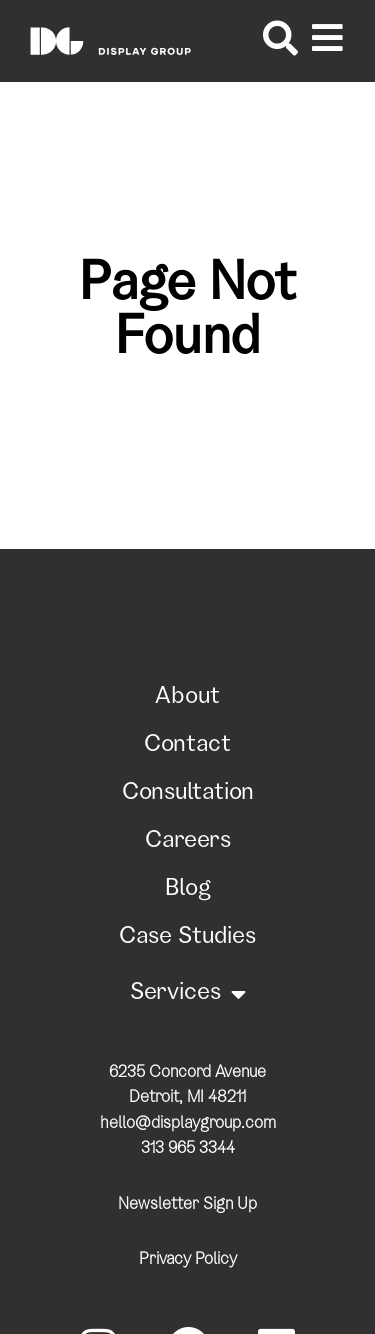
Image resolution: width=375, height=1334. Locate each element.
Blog (188, 890)
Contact (187, 746)
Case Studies (187, 938)
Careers (188, 842)
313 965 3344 (188, 1149)
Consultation (188, 794)
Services (188, 994)
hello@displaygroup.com (188, 1124)
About (187, 698)
